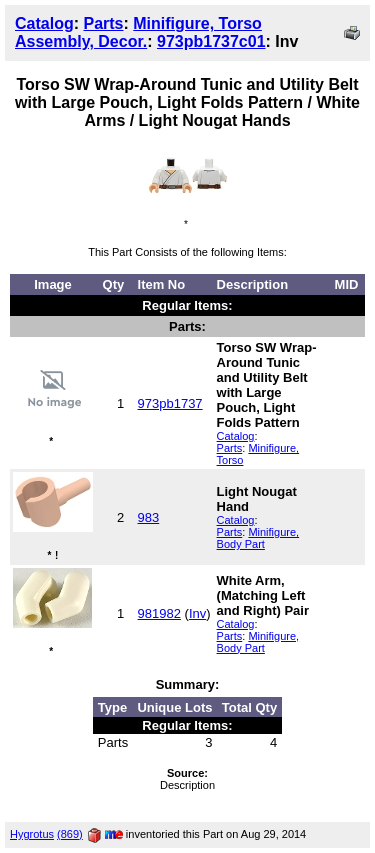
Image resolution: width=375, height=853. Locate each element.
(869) (70, 834)
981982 (159, 613)
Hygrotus (32, 834)
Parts (103, 23)
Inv (197, 613)
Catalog (44, 23)
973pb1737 (170, 403)
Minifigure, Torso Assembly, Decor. (138, 32)
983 (149, 517)
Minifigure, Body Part (258, 538)
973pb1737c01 (211, 41)
